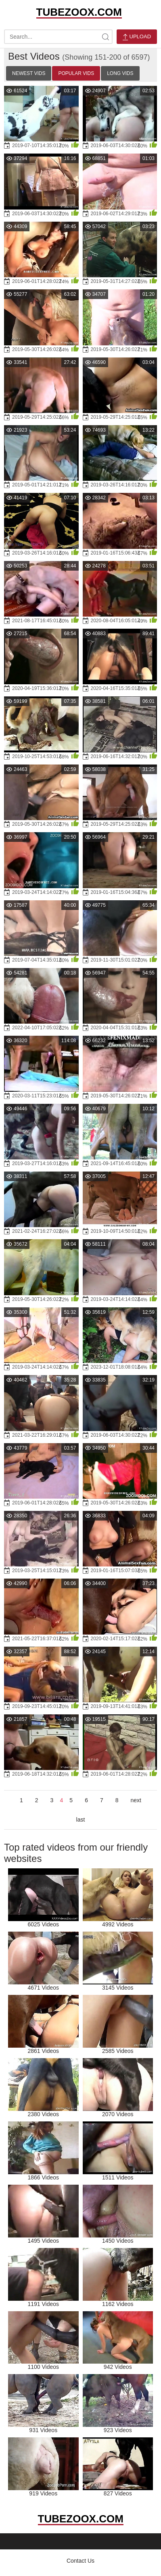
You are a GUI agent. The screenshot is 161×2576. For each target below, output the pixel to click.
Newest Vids (28, 73)
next (136, 1800)
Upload (137, 36)
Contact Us (80, 2560)
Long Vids (120, 73)
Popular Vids (76, 73)
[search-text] (58, 36)
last (80, 1819)
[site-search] (105, 36)
